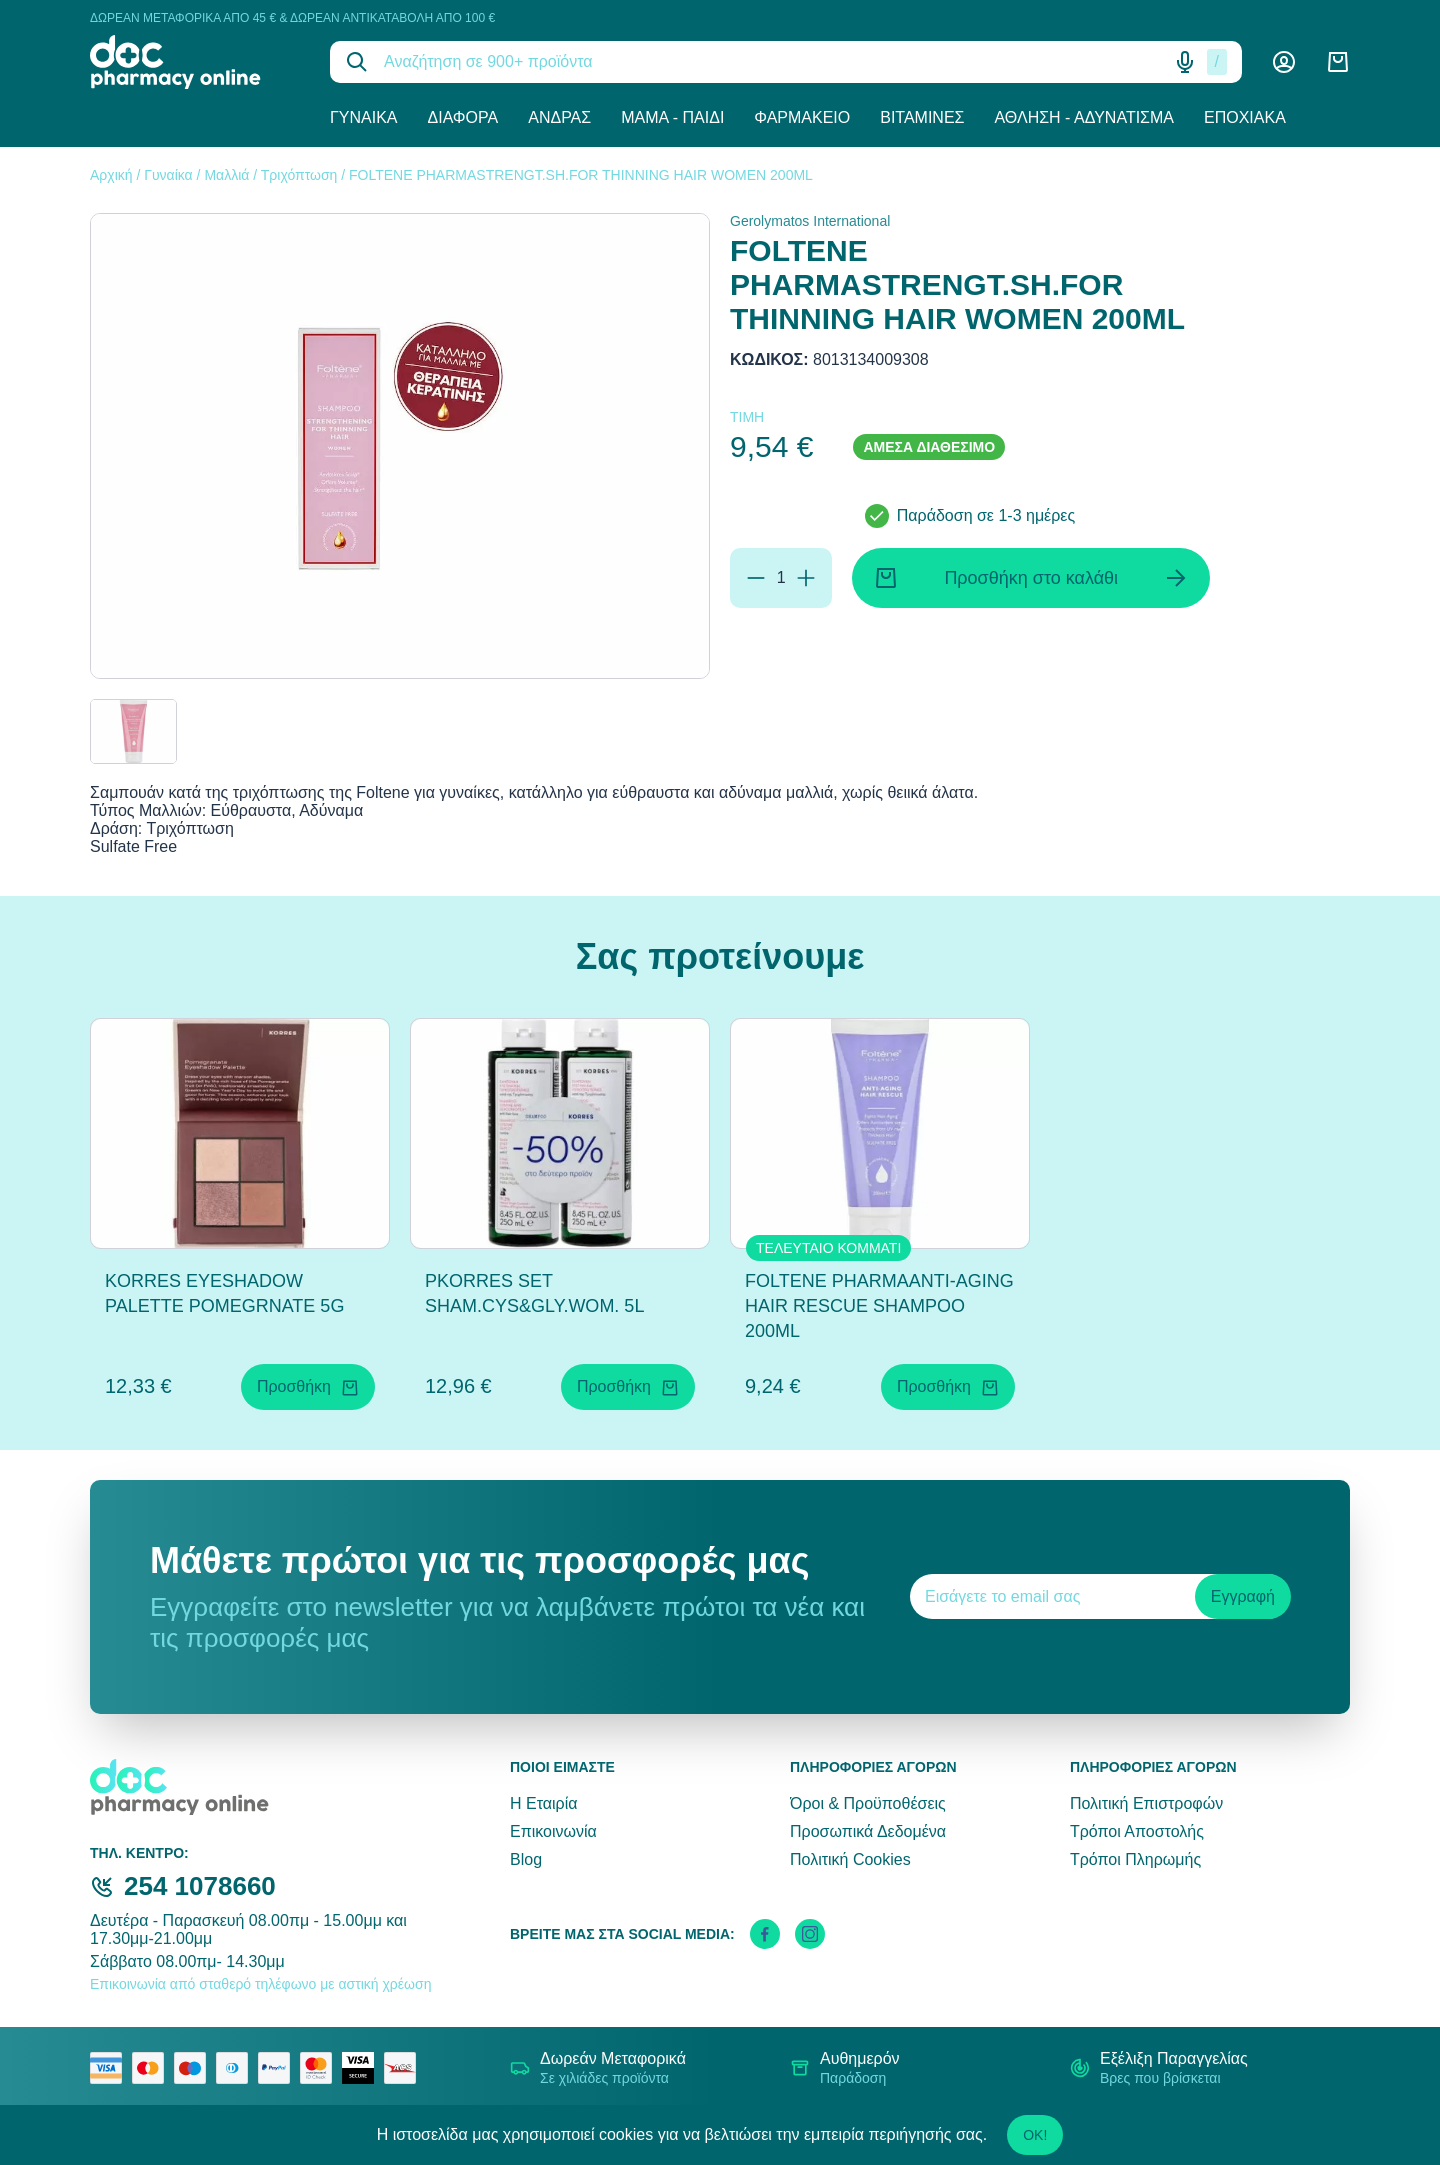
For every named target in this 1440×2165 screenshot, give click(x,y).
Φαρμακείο (802, 117)
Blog (526, 1859)
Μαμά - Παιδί (672, 117)
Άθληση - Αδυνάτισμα (1084, 117)
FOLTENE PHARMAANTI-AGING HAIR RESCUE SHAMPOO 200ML (879, 1306)
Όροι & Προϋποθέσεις (868, 1803)
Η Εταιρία (543, 1803)
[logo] (195, 62)
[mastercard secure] (321, 2068)
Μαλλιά (226, 175)
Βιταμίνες (922, 117)
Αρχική (111, 175)
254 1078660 (200, 1886)
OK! (1035, 2135)
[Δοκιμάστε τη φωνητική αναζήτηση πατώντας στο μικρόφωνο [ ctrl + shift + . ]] (1185, 62)
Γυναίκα (364, 117)
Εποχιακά (1245, 117)
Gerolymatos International (810, 221)
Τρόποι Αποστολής (1137, 1831)
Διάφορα (463, 117)
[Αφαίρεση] (756, 578)
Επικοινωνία (553, 1831)
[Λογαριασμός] (1284, 62)
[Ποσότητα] (781, 578)
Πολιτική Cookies (850, 1859)
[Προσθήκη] (806, 578)
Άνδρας (559, 117)
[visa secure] (363, 2068)
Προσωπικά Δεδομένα (868, 1831)
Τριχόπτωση (299, 175)
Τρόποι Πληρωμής (1135, 1859)
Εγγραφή (1243, 1596)
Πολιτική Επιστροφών (1146, 1803)
